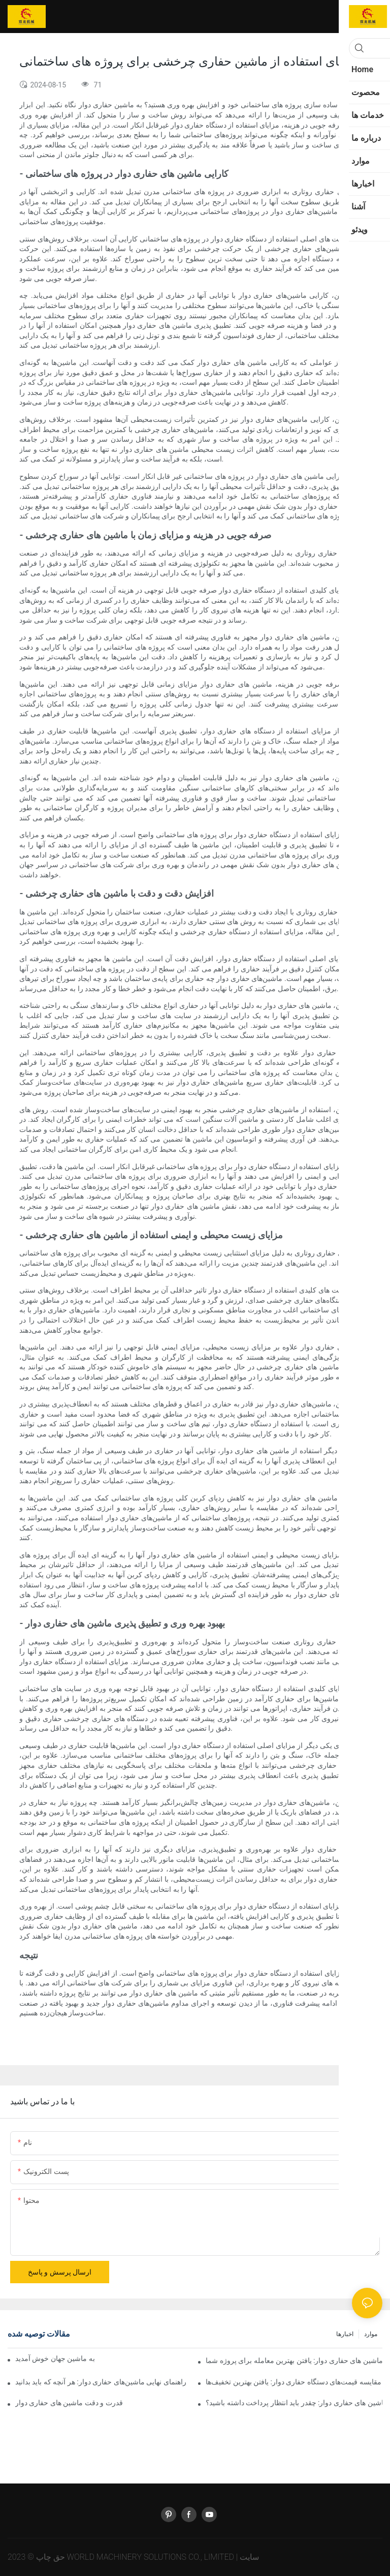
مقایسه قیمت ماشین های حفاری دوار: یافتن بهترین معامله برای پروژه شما (294, 2360)
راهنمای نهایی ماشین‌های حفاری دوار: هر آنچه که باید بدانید (100, 2382)
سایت (249, 2557)
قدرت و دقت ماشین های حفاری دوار (69, 2403)
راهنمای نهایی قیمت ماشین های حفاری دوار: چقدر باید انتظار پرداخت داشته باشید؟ (294, 2403)
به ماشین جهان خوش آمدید (55, 2358)
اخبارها (344, 2334)
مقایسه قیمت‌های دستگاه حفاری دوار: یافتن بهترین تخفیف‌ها (293, 2382)
